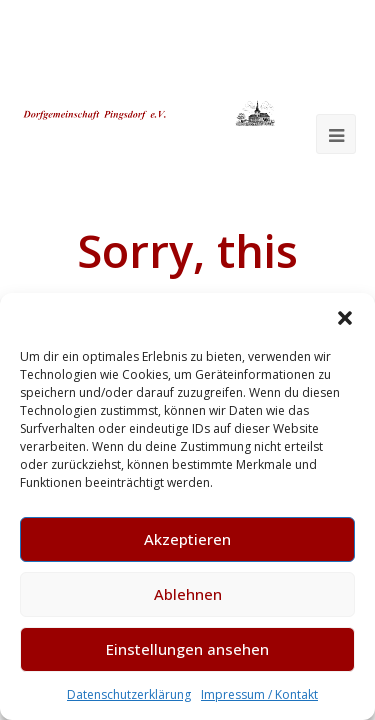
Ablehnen (188, 594)
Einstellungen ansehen (187, 649)
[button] (345, 318)
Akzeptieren (187, 539)
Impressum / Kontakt (259, 694)
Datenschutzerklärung (129, 694)
